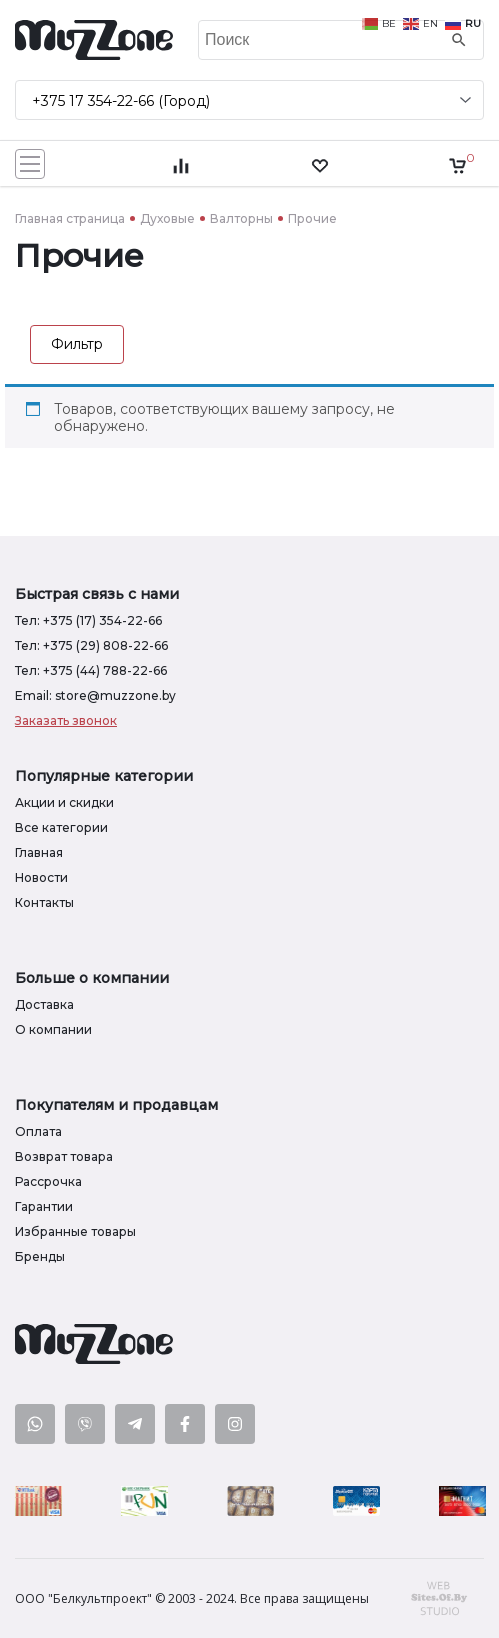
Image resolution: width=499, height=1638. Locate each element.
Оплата (38, 1131)
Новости (41, 877)
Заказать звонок (66, 720)
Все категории (61, 827)
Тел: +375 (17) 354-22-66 (88, 620)
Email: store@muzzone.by (95, 695)
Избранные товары (75, 1231)
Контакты (44, 902)
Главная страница (70, 218)
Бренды (40, 1256)
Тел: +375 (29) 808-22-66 (91, 645)
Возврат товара (64, 1156)
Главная (39, 852)
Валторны (241, 218)
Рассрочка (48, 1181)
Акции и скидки (64, 802)
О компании (53, 1029)
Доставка (44, 1004)
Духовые (167, 218)
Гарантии (44, 1206)
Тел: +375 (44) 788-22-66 (91, 670)
